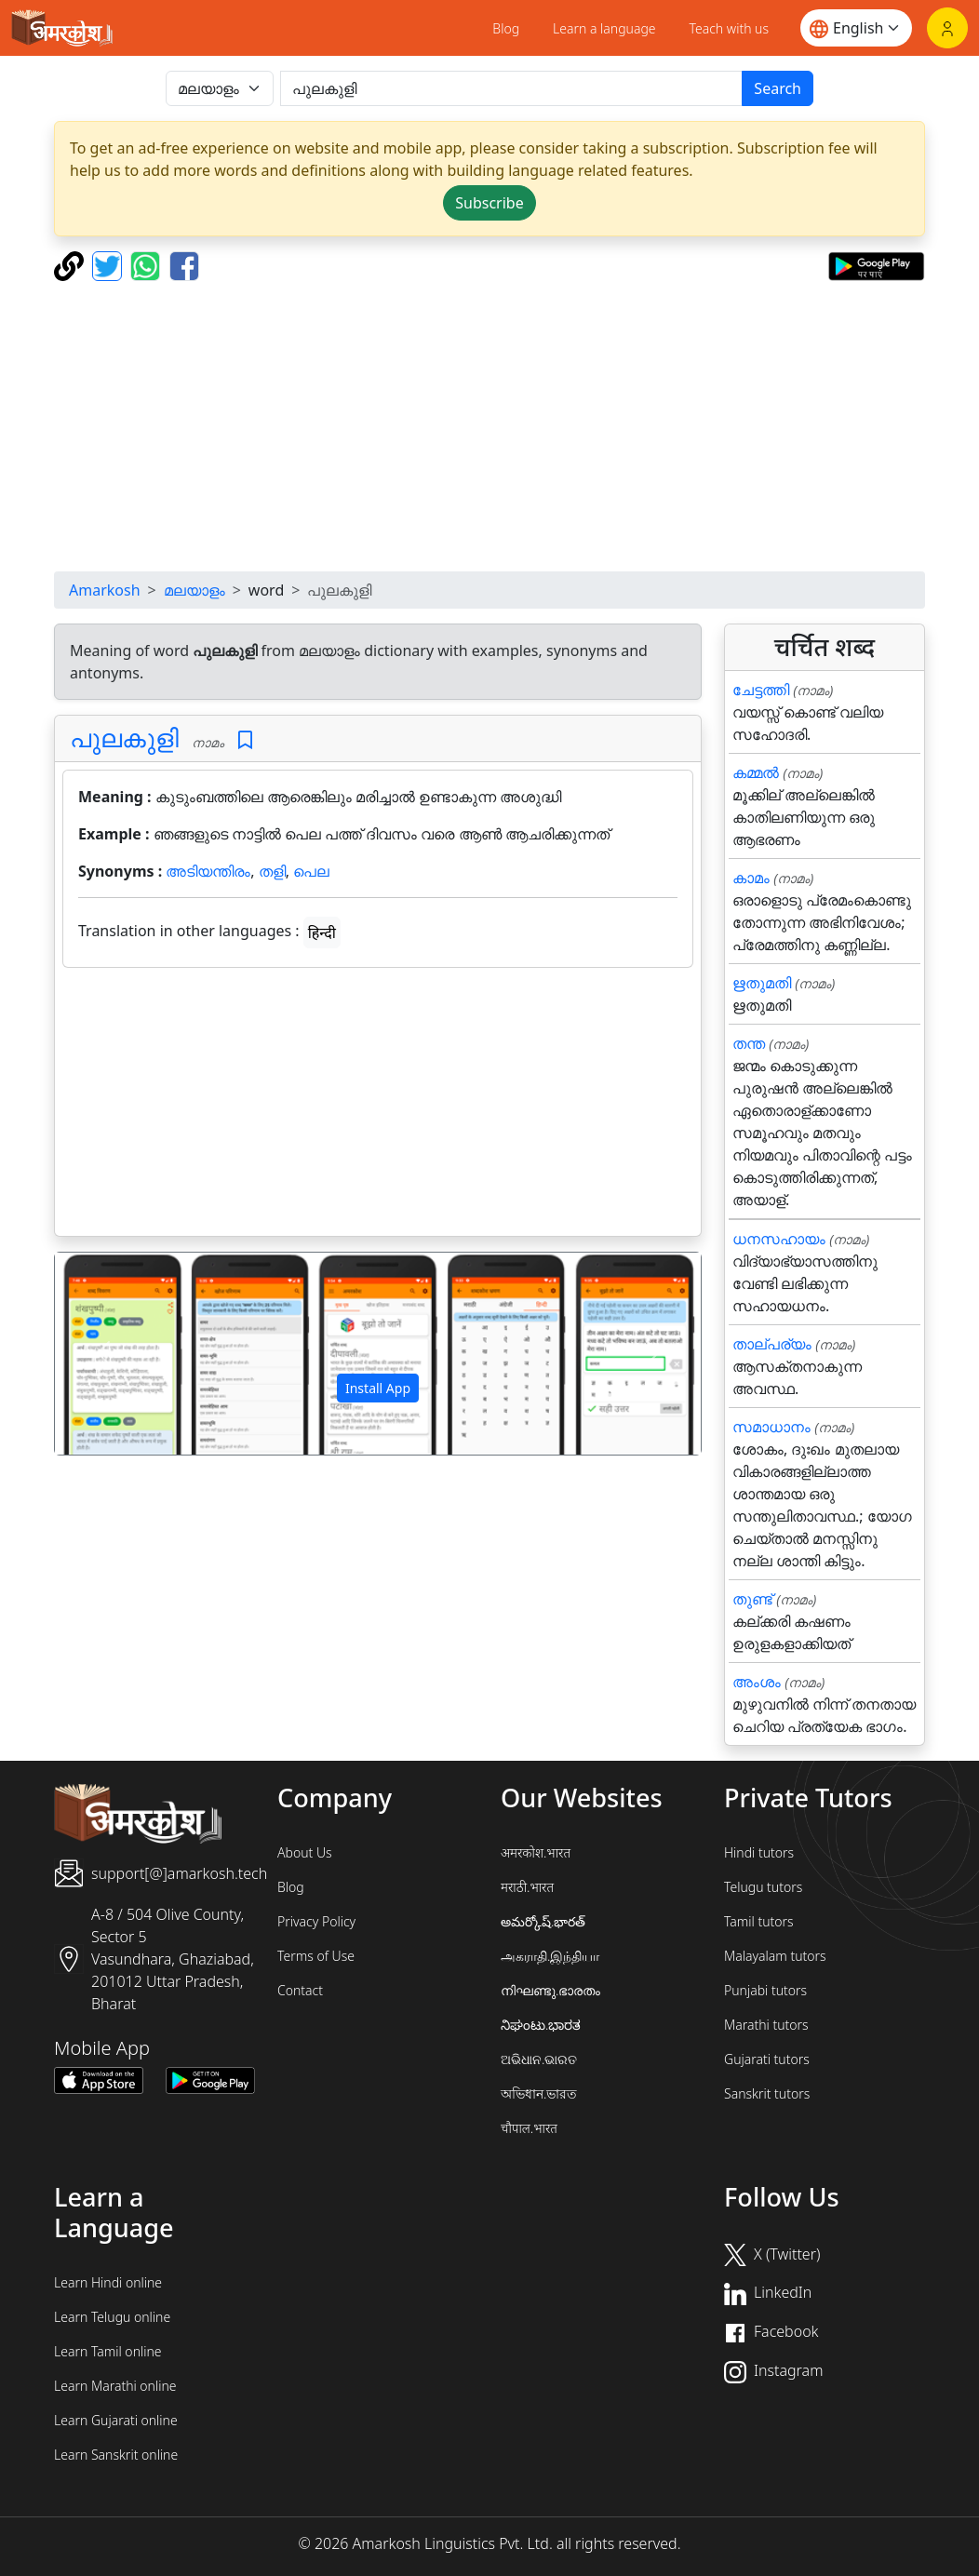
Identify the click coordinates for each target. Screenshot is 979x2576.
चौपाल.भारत (529, 2128)
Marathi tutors (766, 2024)
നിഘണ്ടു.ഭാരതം (550, 1990)
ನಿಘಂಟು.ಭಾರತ (541, 2024)
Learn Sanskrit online (116, 2454)
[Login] (947, 27)
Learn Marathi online (115, 2386)
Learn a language (604, 28)
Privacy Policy (316, 1921)
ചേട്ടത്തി (760, 689)
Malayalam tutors (775, 1956)
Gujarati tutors (767, 2059)
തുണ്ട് (752, 1599)
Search (777, 88)
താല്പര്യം (771, 1344)
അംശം (756, 1681)
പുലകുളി (124, 737)
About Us (304, 1852)
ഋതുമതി (761, 983)
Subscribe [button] (489, 203)
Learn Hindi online (108, 2282)
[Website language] (856, 28)
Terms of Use (316, 1956)
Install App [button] (377, 1388)
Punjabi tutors (765, 1990)
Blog (505, 28)
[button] (103, 1354)
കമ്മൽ (755, 772)
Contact (300, 1990)
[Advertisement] (378, 1105)
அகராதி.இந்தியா (550, 1956)
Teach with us (729, 28)
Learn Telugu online (112, 2317)
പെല (311, 871)
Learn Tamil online (108, 2351)
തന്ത (748, 1043)
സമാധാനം (771, 1426)
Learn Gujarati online (116, 2420)
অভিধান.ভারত (539, 2093)
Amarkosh (105, 590)
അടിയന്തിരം (208, 871)
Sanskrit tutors (767, 2093)
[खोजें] (511, 88)
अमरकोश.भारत (535, 1852)
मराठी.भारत (527, 1887)
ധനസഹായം (778, 1238)
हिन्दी (322, 932)
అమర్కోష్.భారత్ (543, 1921)
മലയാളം (194, 590)
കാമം (751, 877)
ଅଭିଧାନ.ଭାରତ (539, 2059)
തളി (272, 871)
